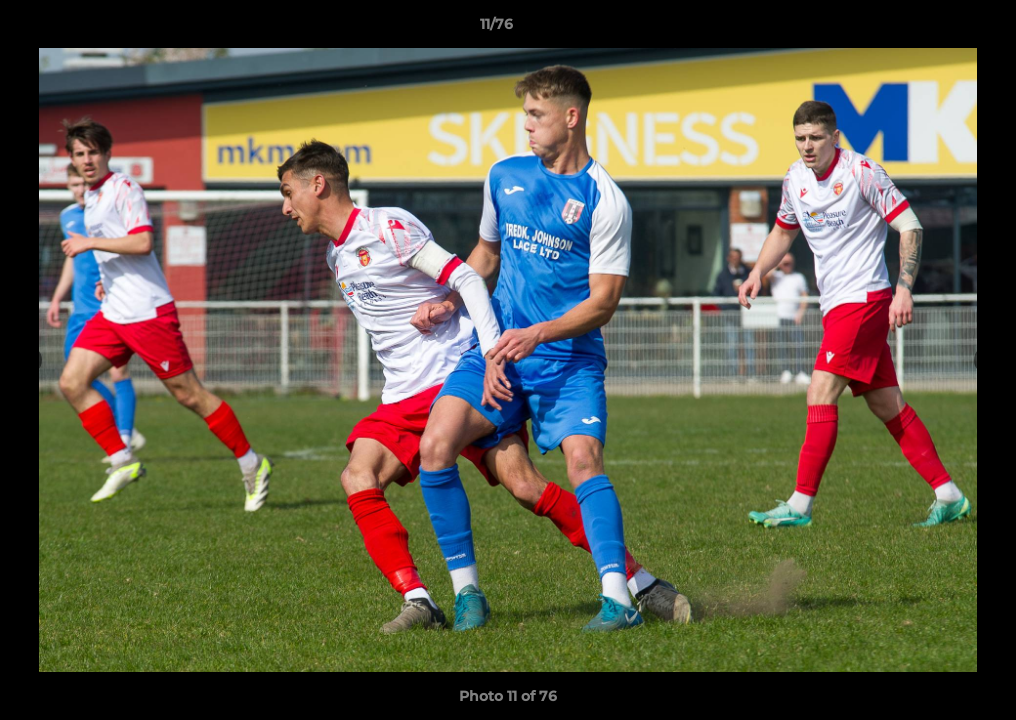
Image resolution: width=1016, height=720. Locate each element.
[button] (932, 29)
